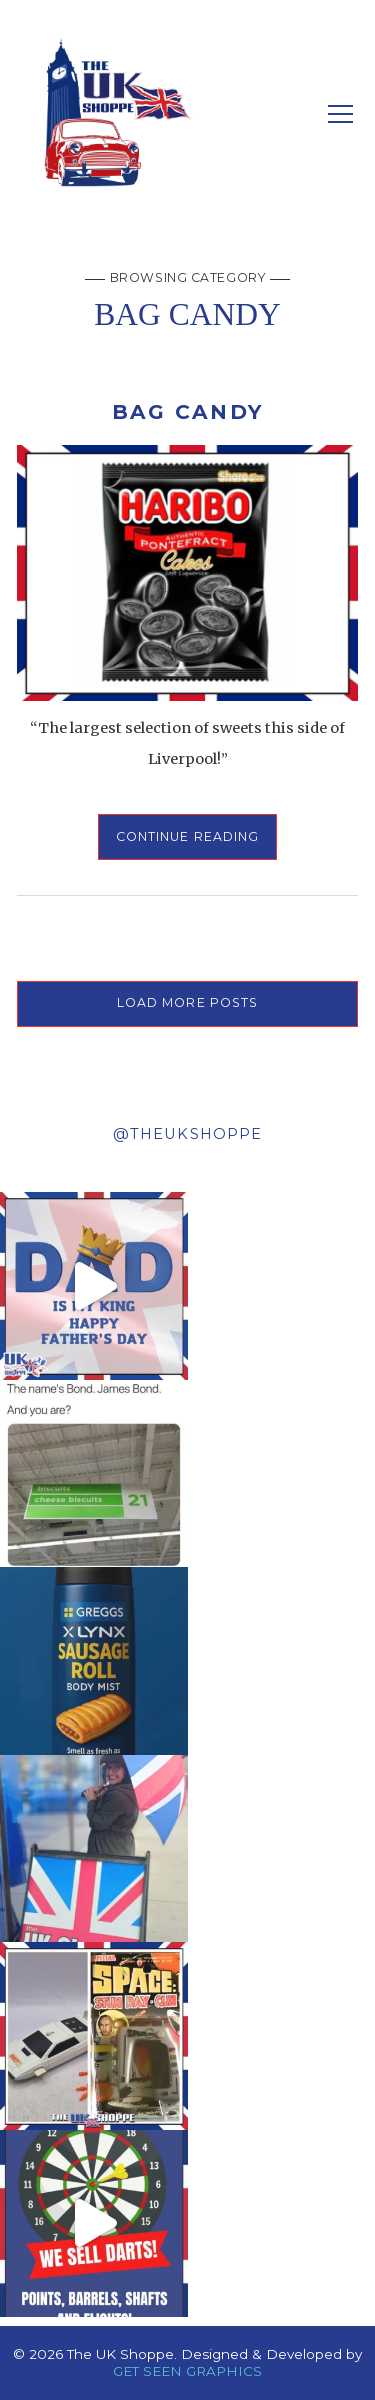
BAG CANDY (187, 411)
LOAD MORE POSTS (188, 1002)
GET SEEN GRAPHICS (187, 2371)
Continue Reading (188, 836)
